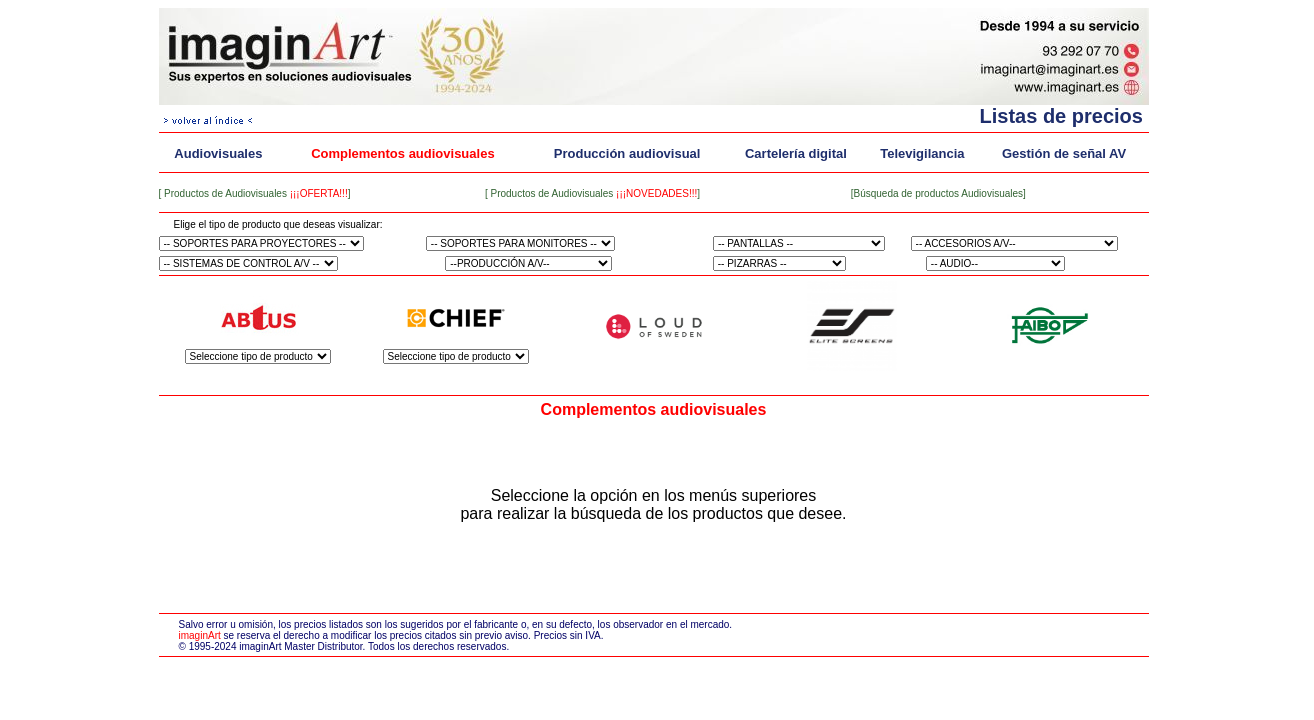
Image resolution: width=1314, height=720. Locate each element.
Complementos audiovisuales (403, 153)
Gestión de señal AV (1064, 153)
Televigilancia (922, 153)
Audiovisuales (218, 153)
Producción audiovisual (627, 153)
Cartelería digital (796, 153)
